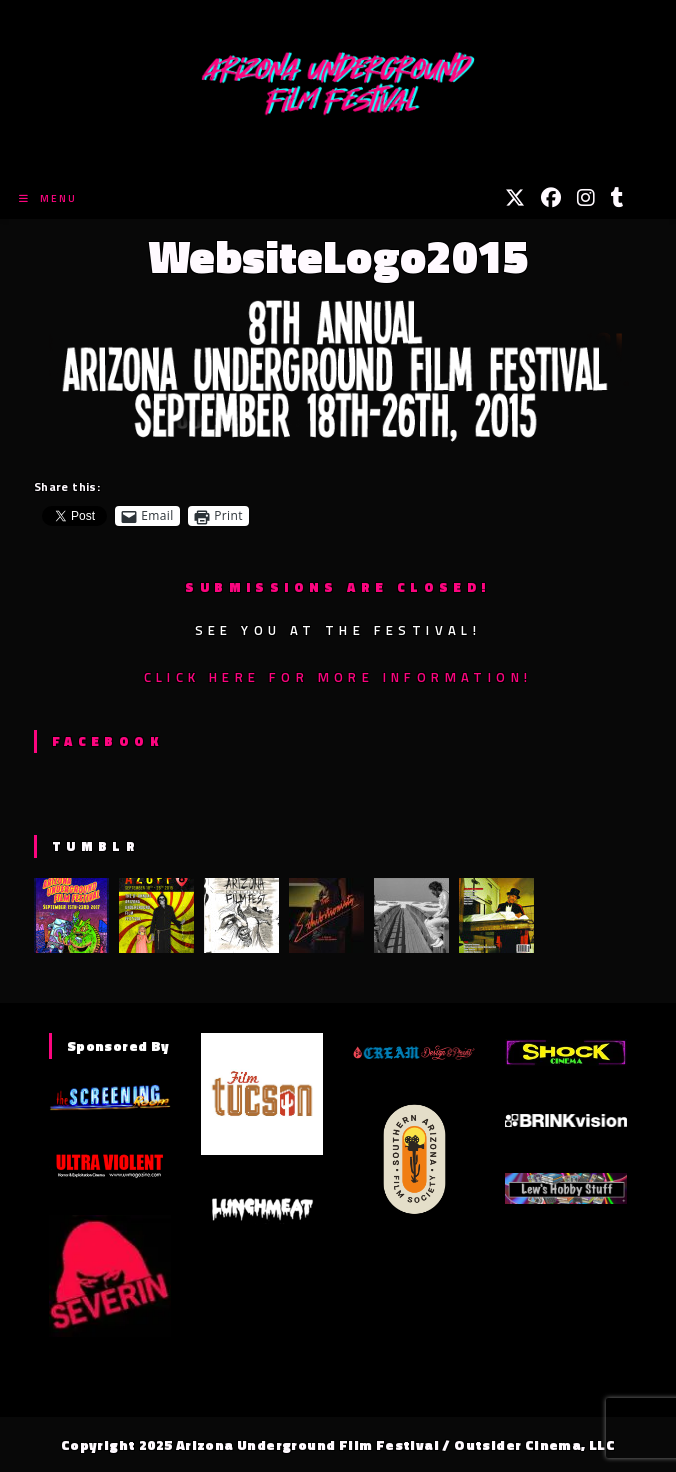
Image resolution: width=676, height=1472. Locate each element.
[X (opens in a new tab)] (515, 198)
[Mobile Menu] (48, 198)
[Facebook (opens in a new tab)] (551, 198)
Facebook (107, 741)
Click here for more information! (338, 677)
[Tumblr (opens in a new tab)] (617, 198)
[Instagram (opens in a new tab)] (586, 198)
